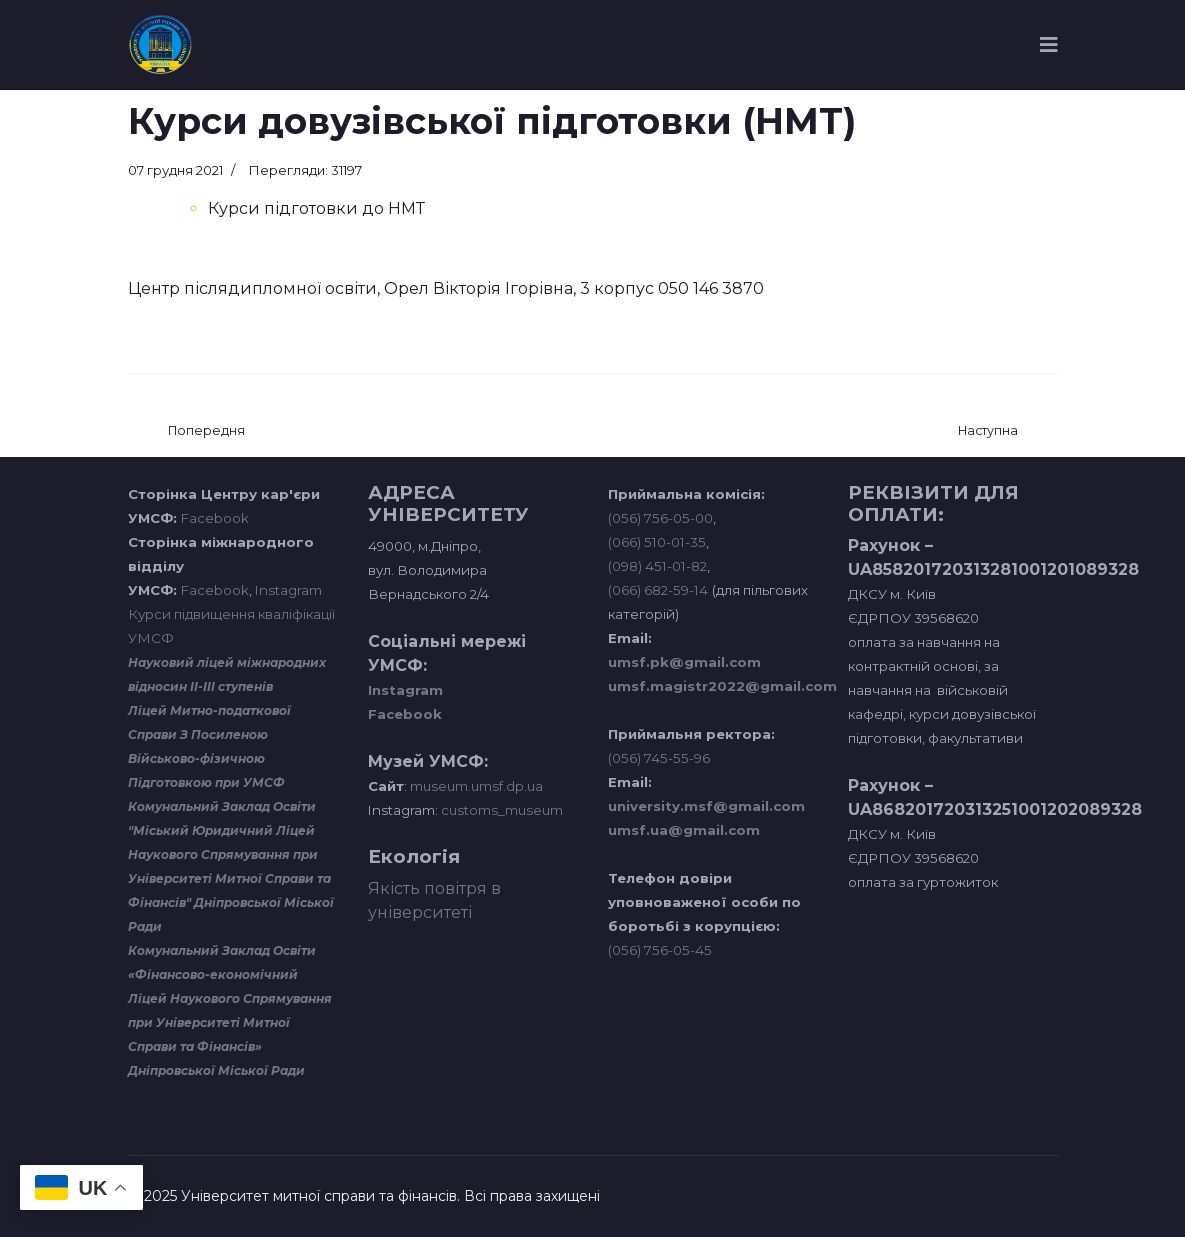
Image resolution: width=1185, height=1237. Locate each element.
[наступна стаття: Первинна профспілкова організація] (988, 431)
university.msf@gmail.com (706, 806)
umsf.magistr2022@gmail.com (722, 686)
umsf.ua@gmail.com (684, 830)
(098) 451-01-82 (657, 566)
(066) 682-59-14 (658, 590)
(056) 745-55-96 (659, 758)
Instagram (288, 590)
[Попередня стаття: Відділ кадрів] (206, 431)
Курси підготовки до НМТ (316, 208)
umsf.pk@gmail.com (684, 662)
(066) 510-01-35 (657, 542)
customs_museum (502, 810)
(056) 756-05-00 (660, 518)
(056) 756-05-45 (660, 950)
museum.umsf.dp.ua (475, 786)
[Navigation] (1049, 45)
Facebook (215, 518)
